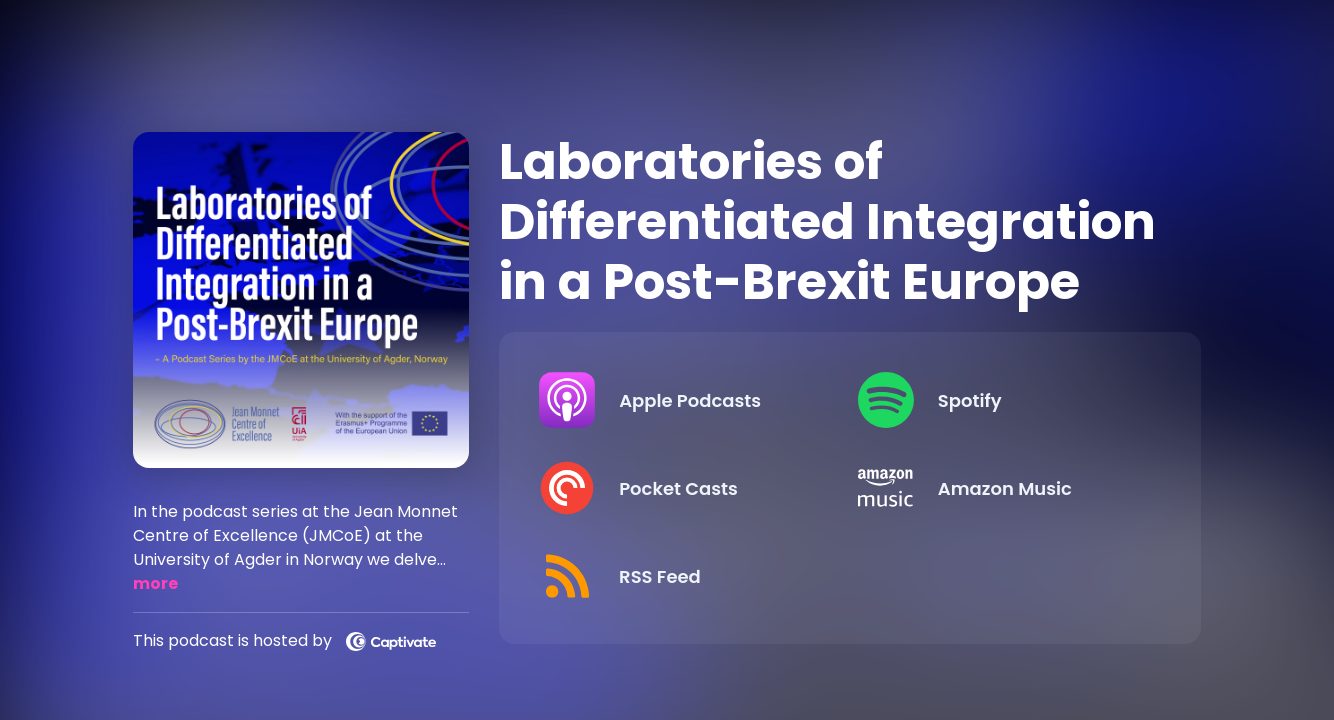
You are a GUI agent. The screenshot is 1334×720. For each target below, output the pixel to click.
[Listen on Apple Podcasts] (682, 400)
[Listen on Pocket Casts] (682, 488)
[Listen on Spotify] (1001, 400)
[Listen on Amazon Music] (1001, 488)
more (155, 583)
